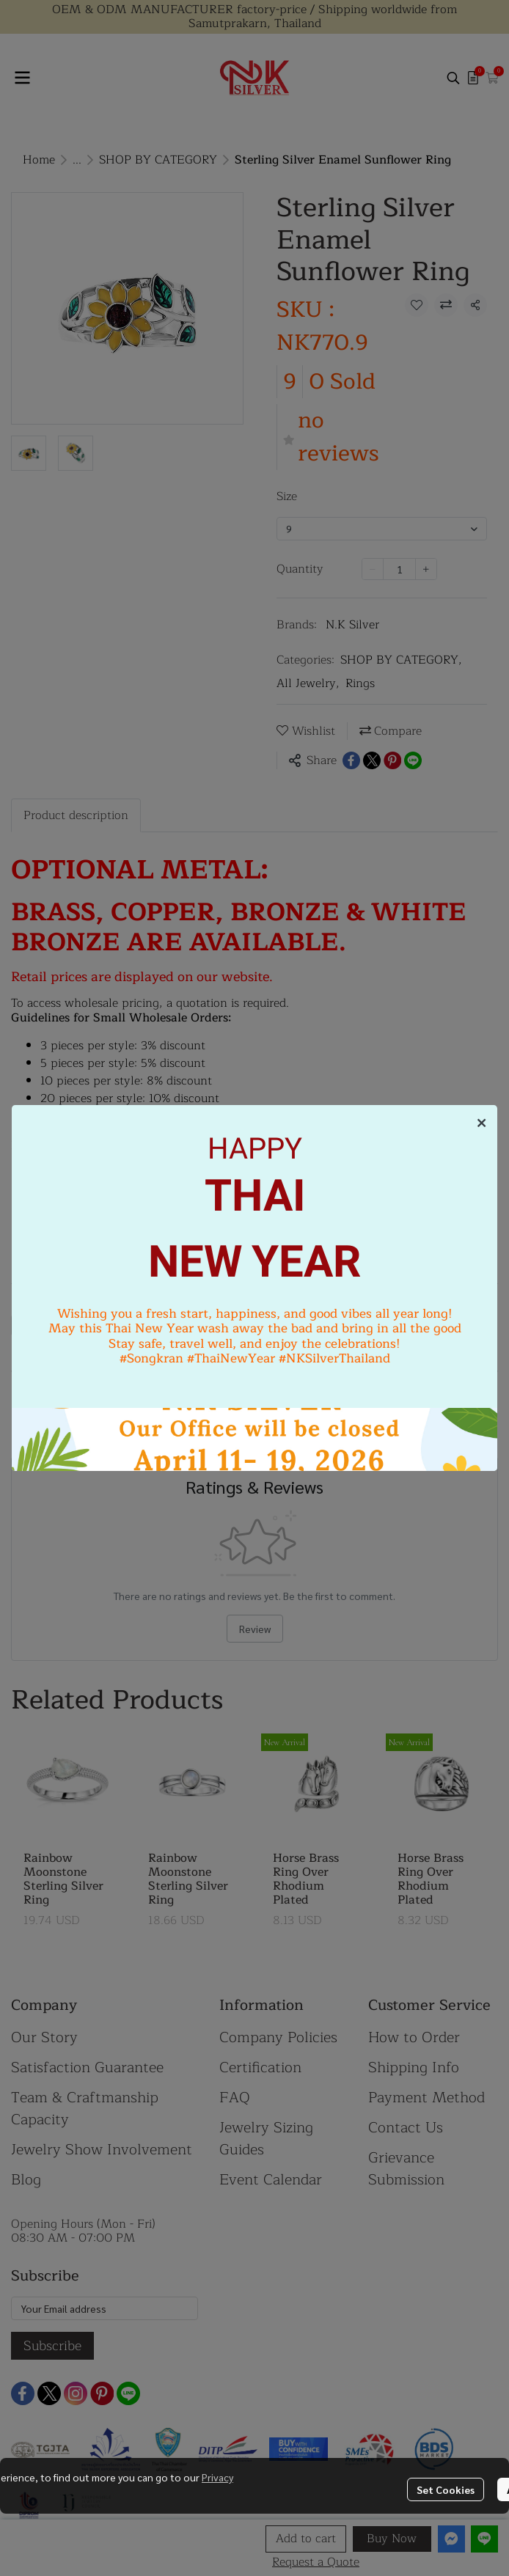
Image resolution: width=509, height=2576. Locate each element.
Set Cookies (446, 2489)
